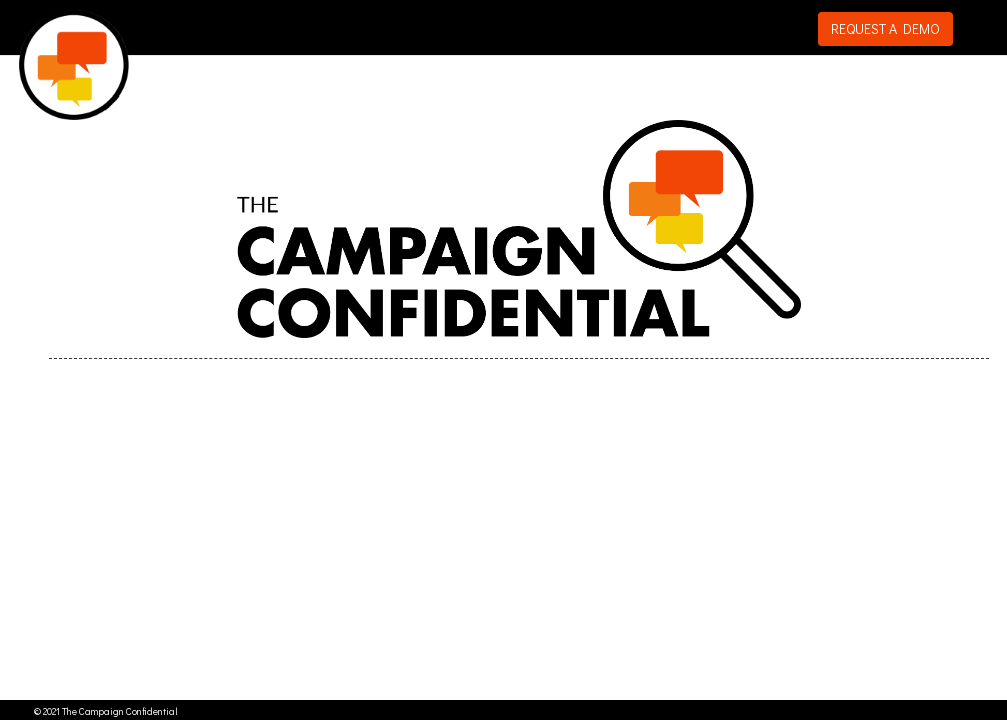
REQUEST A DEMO (885, 28)
